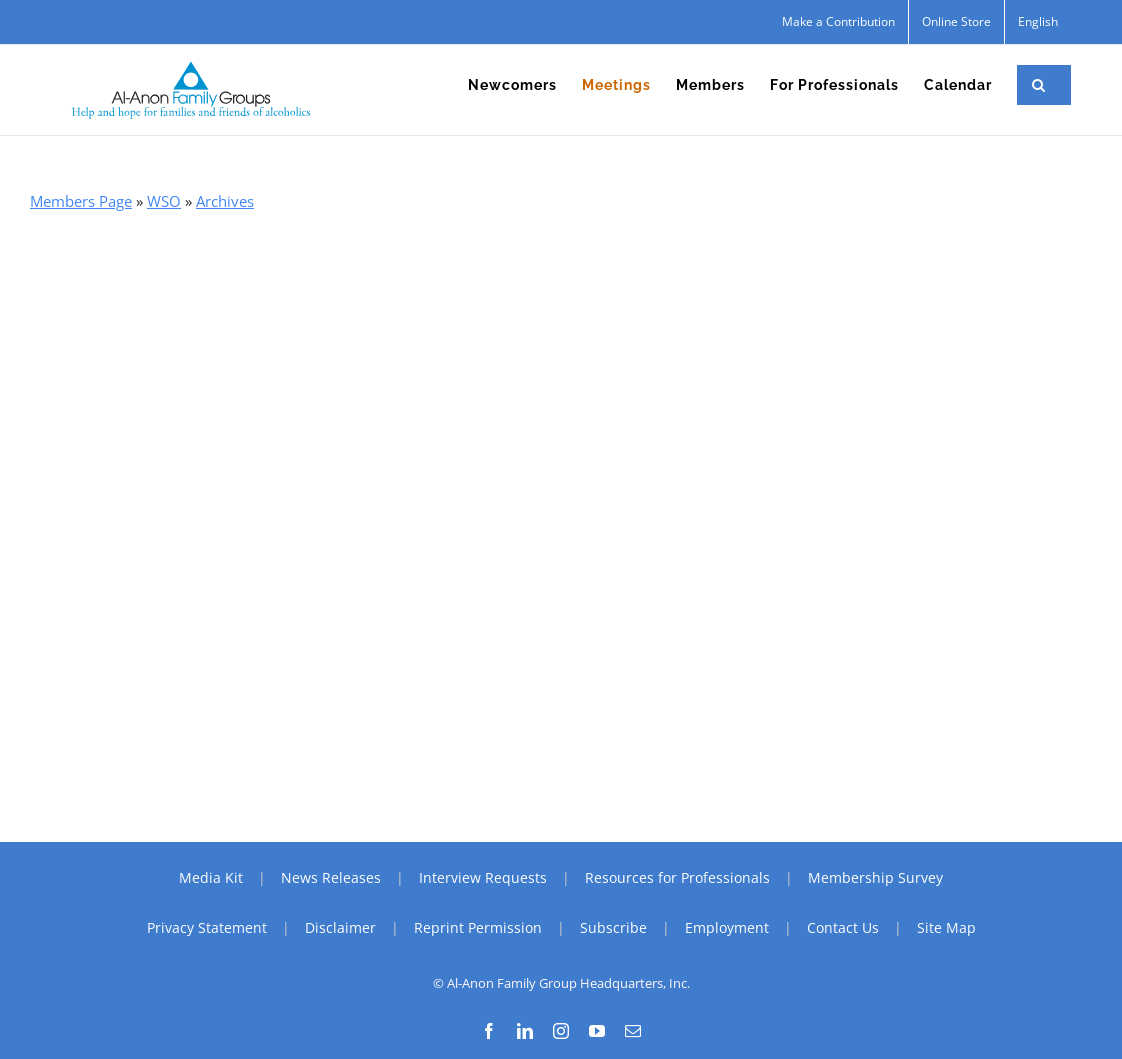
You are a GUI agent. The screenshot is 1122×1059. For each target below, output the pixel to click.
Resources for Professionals (677, 877)
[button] (1039, 85)
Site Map (946, 927)
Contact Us (843, 927)
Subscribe (613, 927)
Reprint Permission (478, 927)
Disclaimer (340, 927)
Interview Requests (483, 877)
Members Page (81, 201)
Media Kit (211, 877)
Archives (225, 201)
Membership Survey (875, 877)
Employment (727, 927)
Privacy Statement (207, 927)
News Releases (331, 877)
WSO (164, 201)
